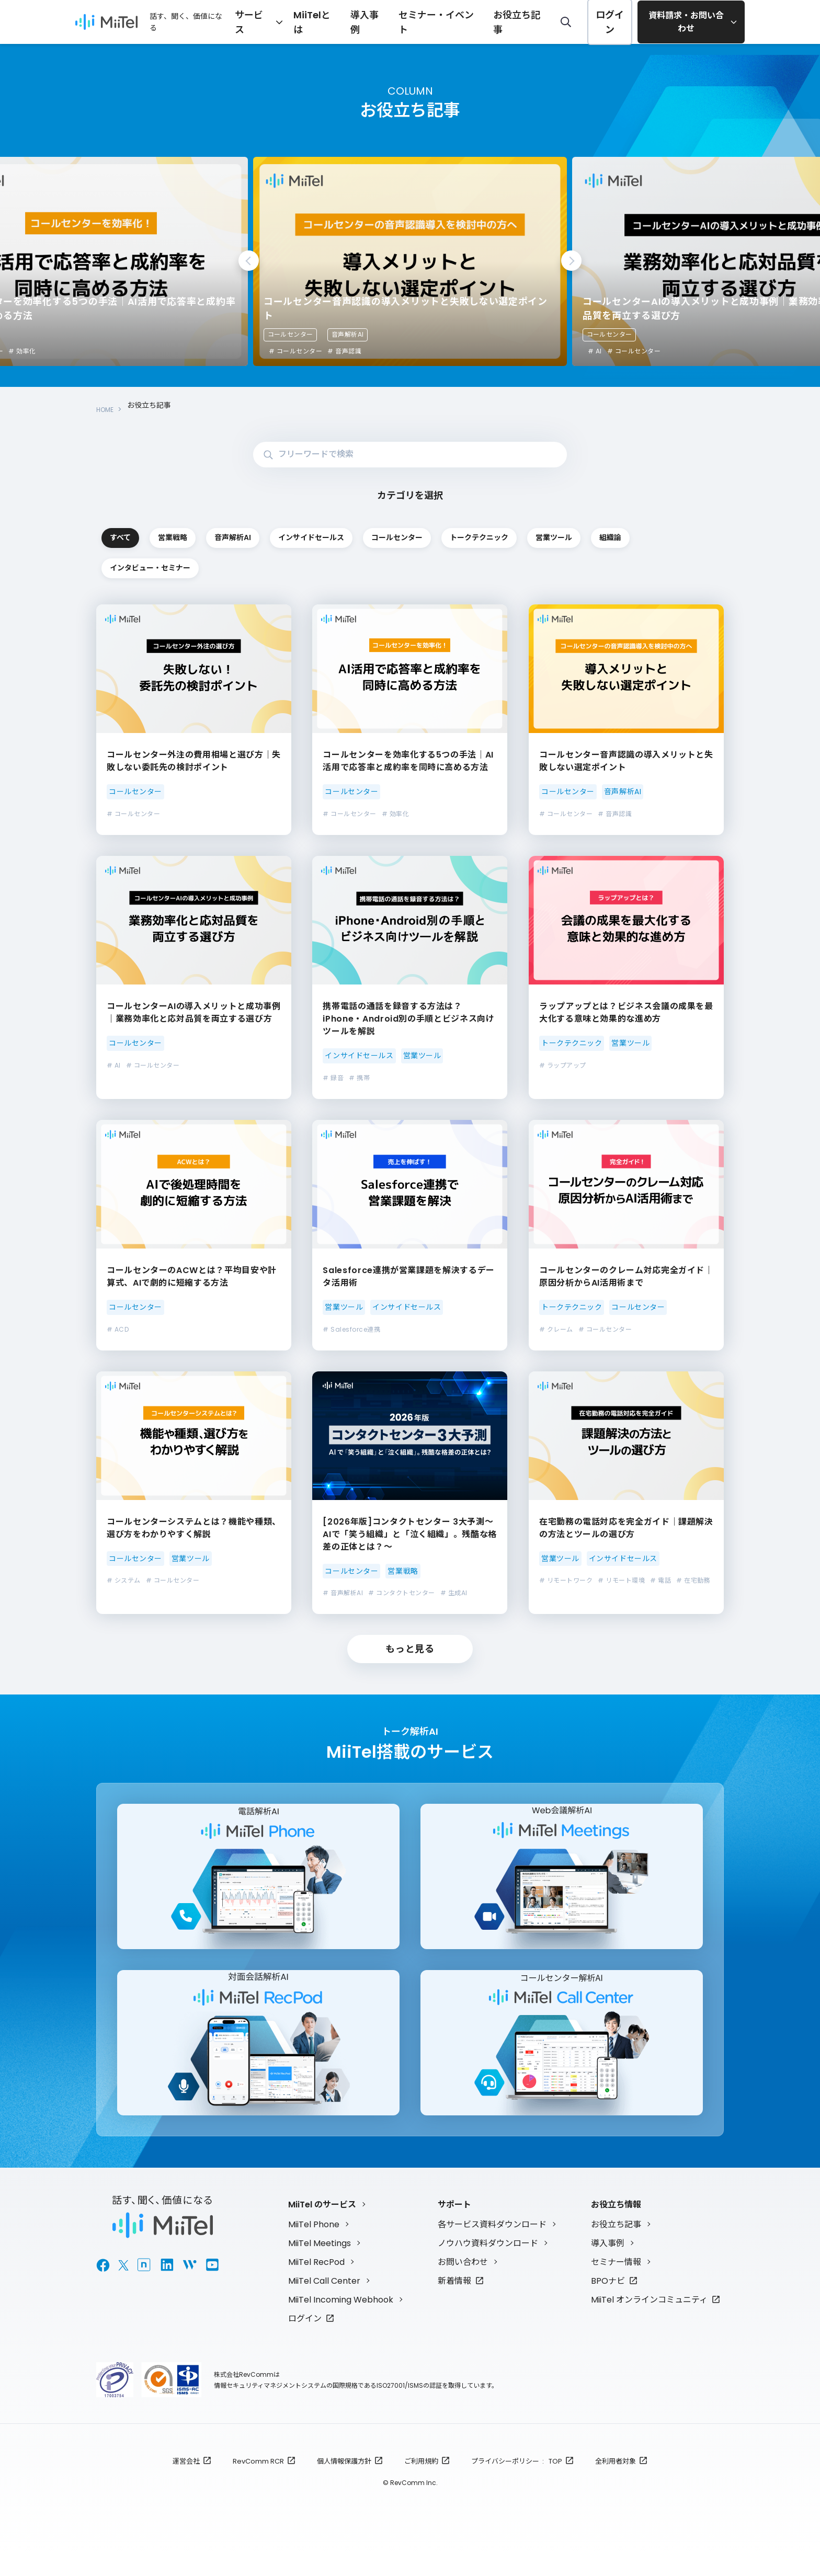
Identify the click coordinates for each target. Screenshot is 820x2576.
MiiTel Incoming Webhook (340, 2320)
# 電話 (660, 1581)
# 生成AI (454, 1593)
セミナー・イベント (461, 21)
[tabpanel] (410, 261)
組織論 (409, 566)
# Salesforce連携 (351, 1329)
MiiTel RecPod (316, 2282)
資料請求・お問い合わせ (687, 22)
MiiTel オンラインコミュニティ (649, 2320)
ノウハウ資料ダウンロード (488, 2263)
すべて (159, 531)
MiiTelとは (356, 21)
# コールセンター (295, 351)
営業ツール (284, 566)
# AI (114, 1065)
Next (571, 260)
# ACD (118, 1329)
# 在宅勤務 (693, 1581)
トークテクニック (159, 566)
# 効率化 (341, 351)
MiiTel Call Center (324, 2301)
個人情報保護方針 (344, 2481)
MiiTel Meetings (319, 2263)
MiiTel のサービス (322, 2224)
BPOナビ (608, 2301)
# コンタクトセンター (401, 1593)
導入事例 (401, 21)
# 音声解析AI (343, 1593)
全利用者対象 (615, 2481)
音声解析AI (667, 334)
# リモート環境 (621, 1581)
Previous (248, 260)
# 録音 (333, 1078)
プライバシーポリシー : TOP (516, 2481)
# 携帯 (359, 1078)
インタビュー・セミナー (534, 566)
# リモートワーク (566, 1581)
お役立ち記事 (527, 21)
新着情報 (454, 2301)
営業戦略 (284, 531)
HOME (106, 405)
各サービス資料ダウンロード (492, 2244)
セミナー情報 (616, 2282)
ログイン (609, 22)
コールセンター (290, 334)
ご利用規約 (421, 2481)
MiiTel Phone (313, 2244)
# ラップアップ (562, 1065)
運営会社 (186, 2481)
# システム (124, 1581)
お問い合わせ (463, 2282)
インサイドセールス (534, 531)
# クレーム (556, 1329)
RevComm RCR (258, 2481)
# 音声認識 (663, 351)
